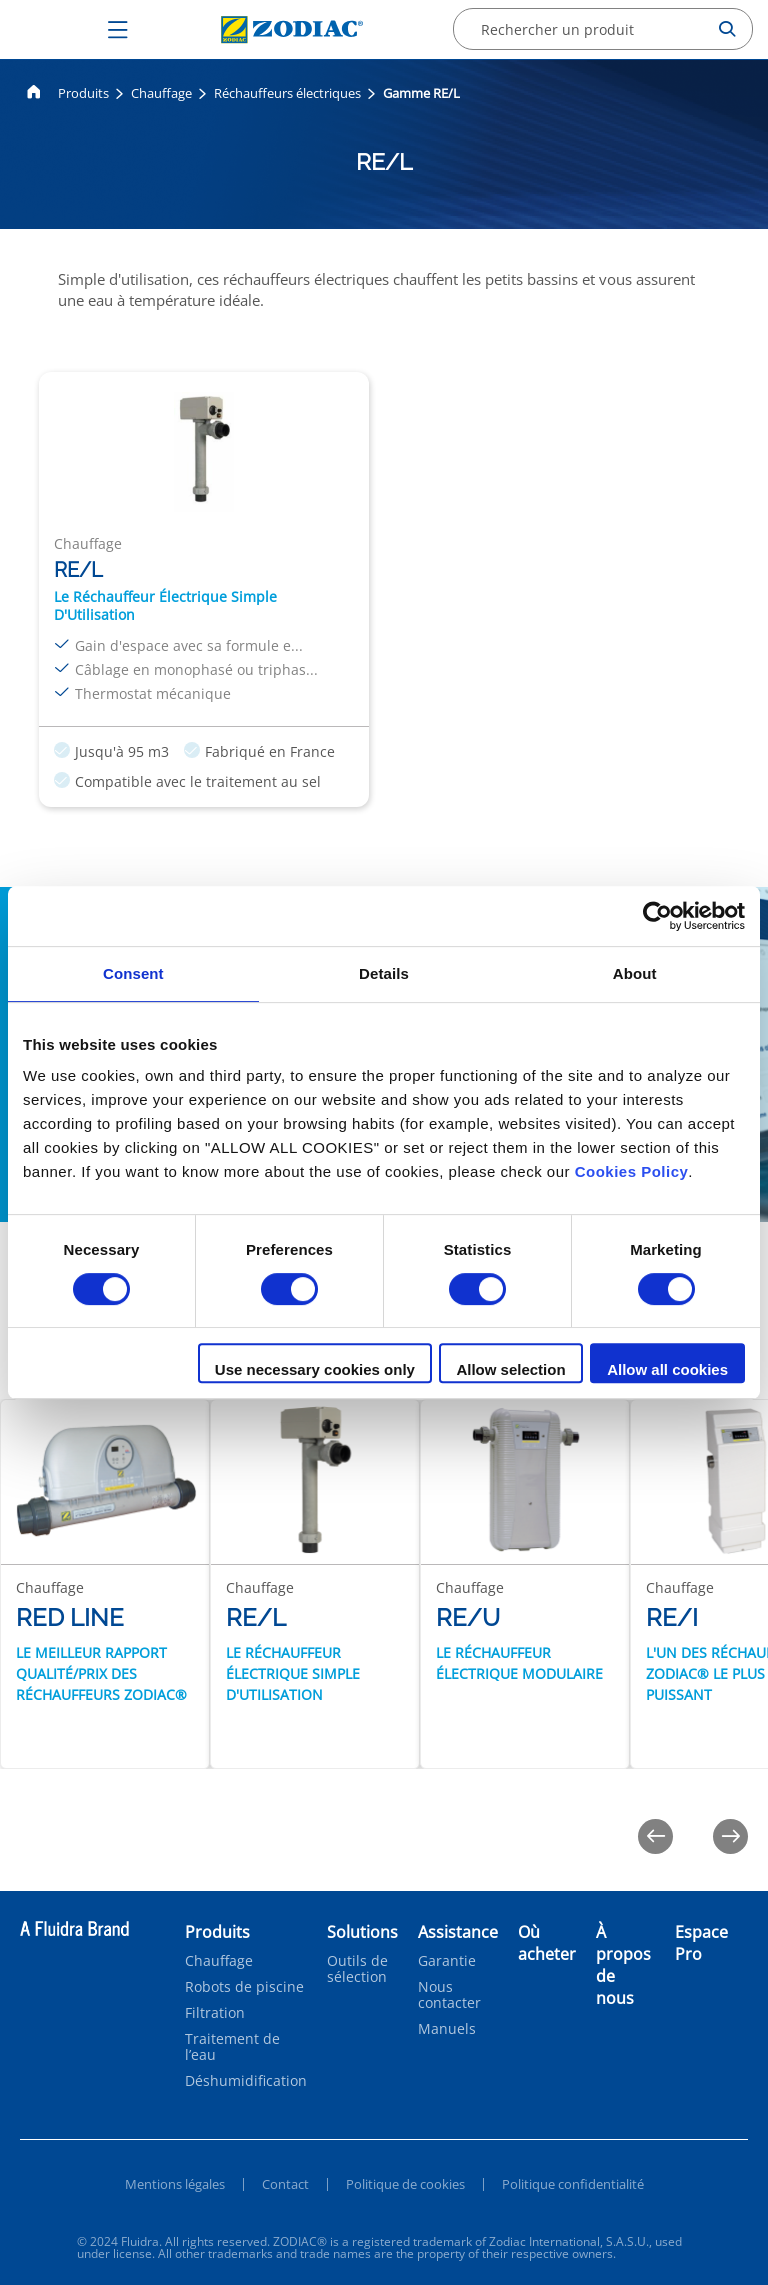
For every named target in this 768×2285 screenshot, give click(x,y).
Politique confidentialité (573, 2184)
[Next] (730, 1836)
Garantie (447, 1961)
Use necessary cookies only (315, 1369)
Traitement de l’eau (232, 2047)
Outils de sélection (357, 1969)
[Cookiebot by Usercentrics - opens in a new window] (657, 916)
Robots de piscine (244, 1987)
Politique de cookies (405, 2184)
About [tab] (635, 973)
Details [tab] (384, 973)
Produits (83, 93)
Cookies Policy (632, 1171)
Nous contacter (449, 1995)
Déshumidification (246, 2081)
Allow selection (510, 1369)
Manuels (447, 2029)
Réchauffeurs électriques (287, 93)
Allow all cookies (667, 1369)
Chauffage (161, 93)
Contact (285, 2184)
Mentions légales (175, 2184)
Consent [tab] (133, 973)
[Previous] (655, 1836)
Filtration (215, 2013)
